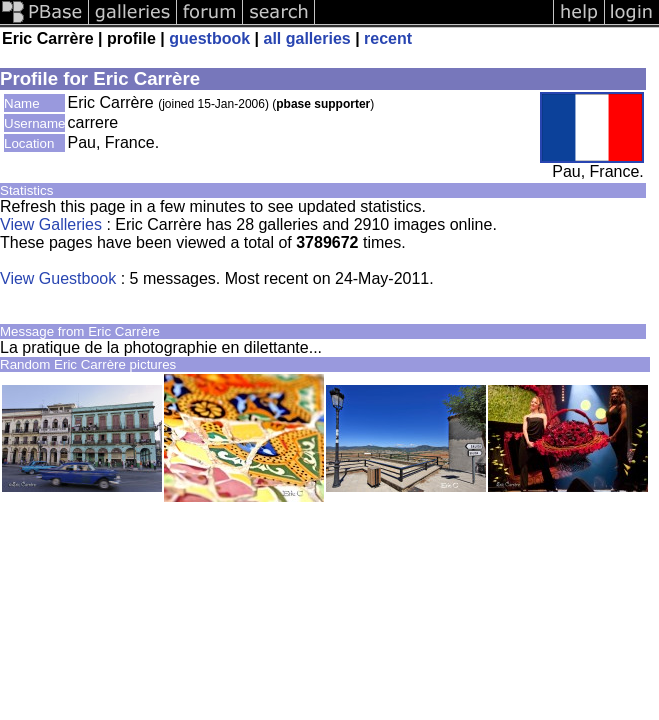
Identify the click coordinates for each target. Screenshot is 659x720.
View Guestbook (58, 278)
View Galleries (51, 224)
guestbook (209, 38)
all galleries (307, 38)
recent (388, 38)
